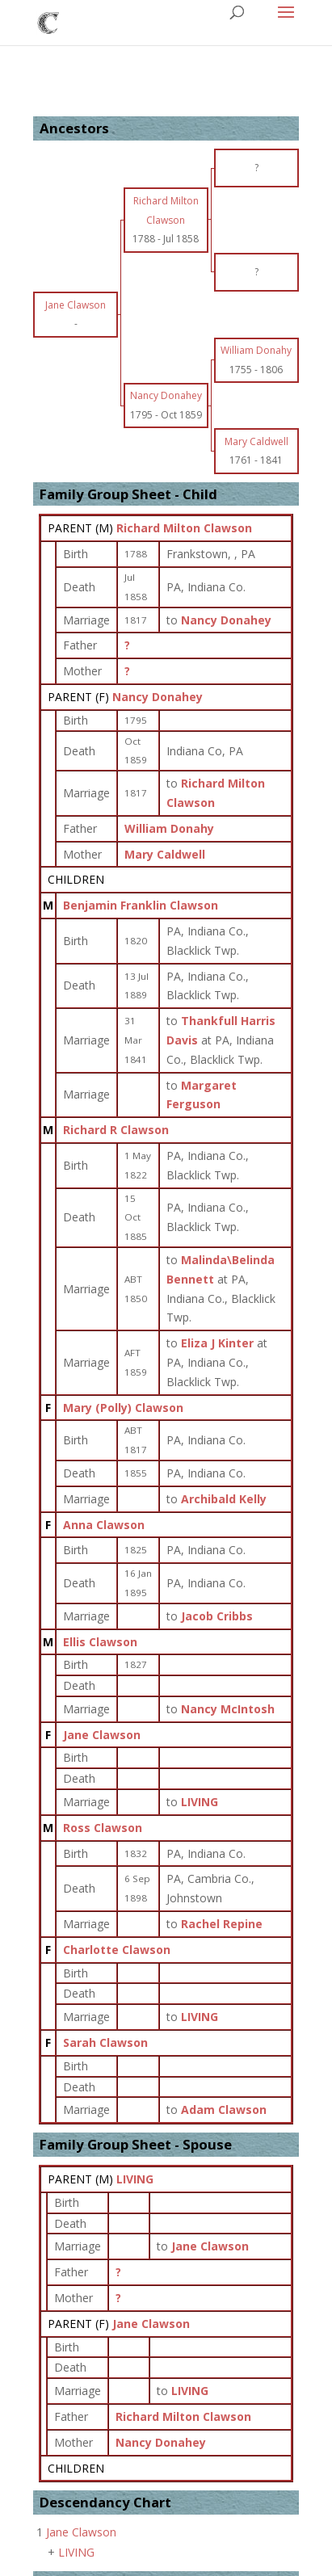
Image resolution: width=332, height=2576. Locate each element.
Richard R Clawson (116, 1129)
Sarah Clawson (105, 2042)
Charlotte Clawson (116, 1949)
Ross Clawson (102, 1827)
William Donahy (169, 828)
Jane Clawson (102, 1734)
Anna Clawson (104, 1524)
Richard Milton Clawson (184, 528)
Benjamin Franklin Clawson (140, 905)
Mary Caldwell (164, 854)
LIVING (134, 2179)
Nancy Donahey (157, 696)
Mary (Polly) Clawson (123, 1407)
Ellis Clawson (100, 1641)
